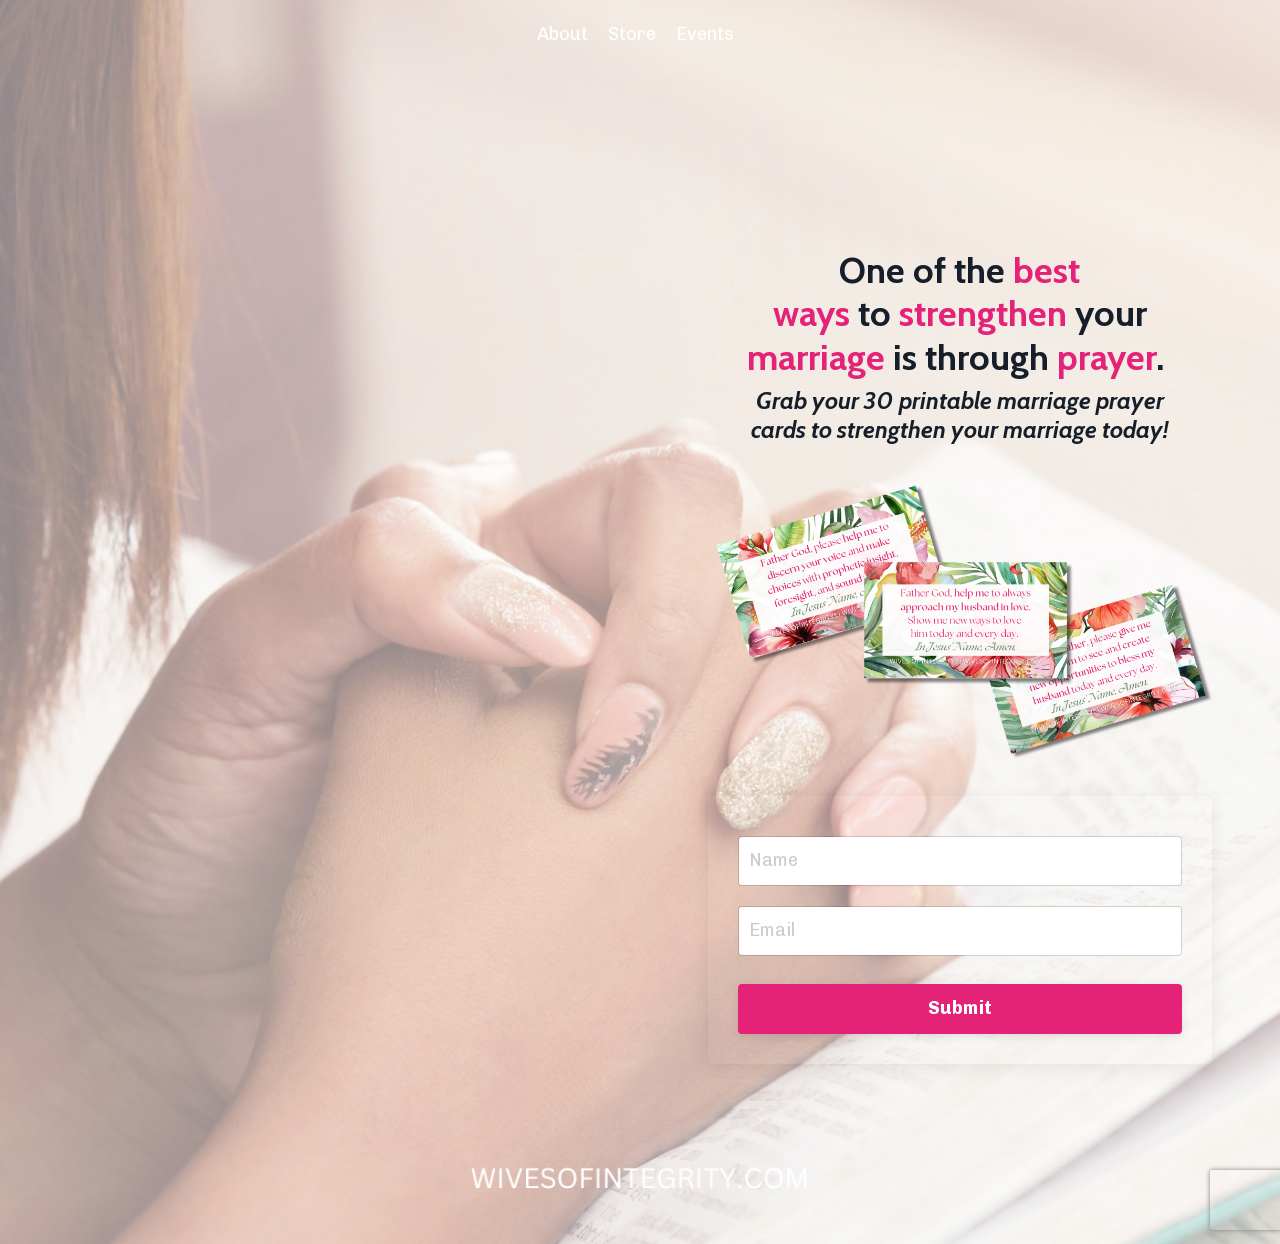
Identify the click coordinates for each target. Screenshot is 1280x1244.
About (562, 34)
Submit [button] (960, 1008)
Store (632, 34)
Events (705, 34)
